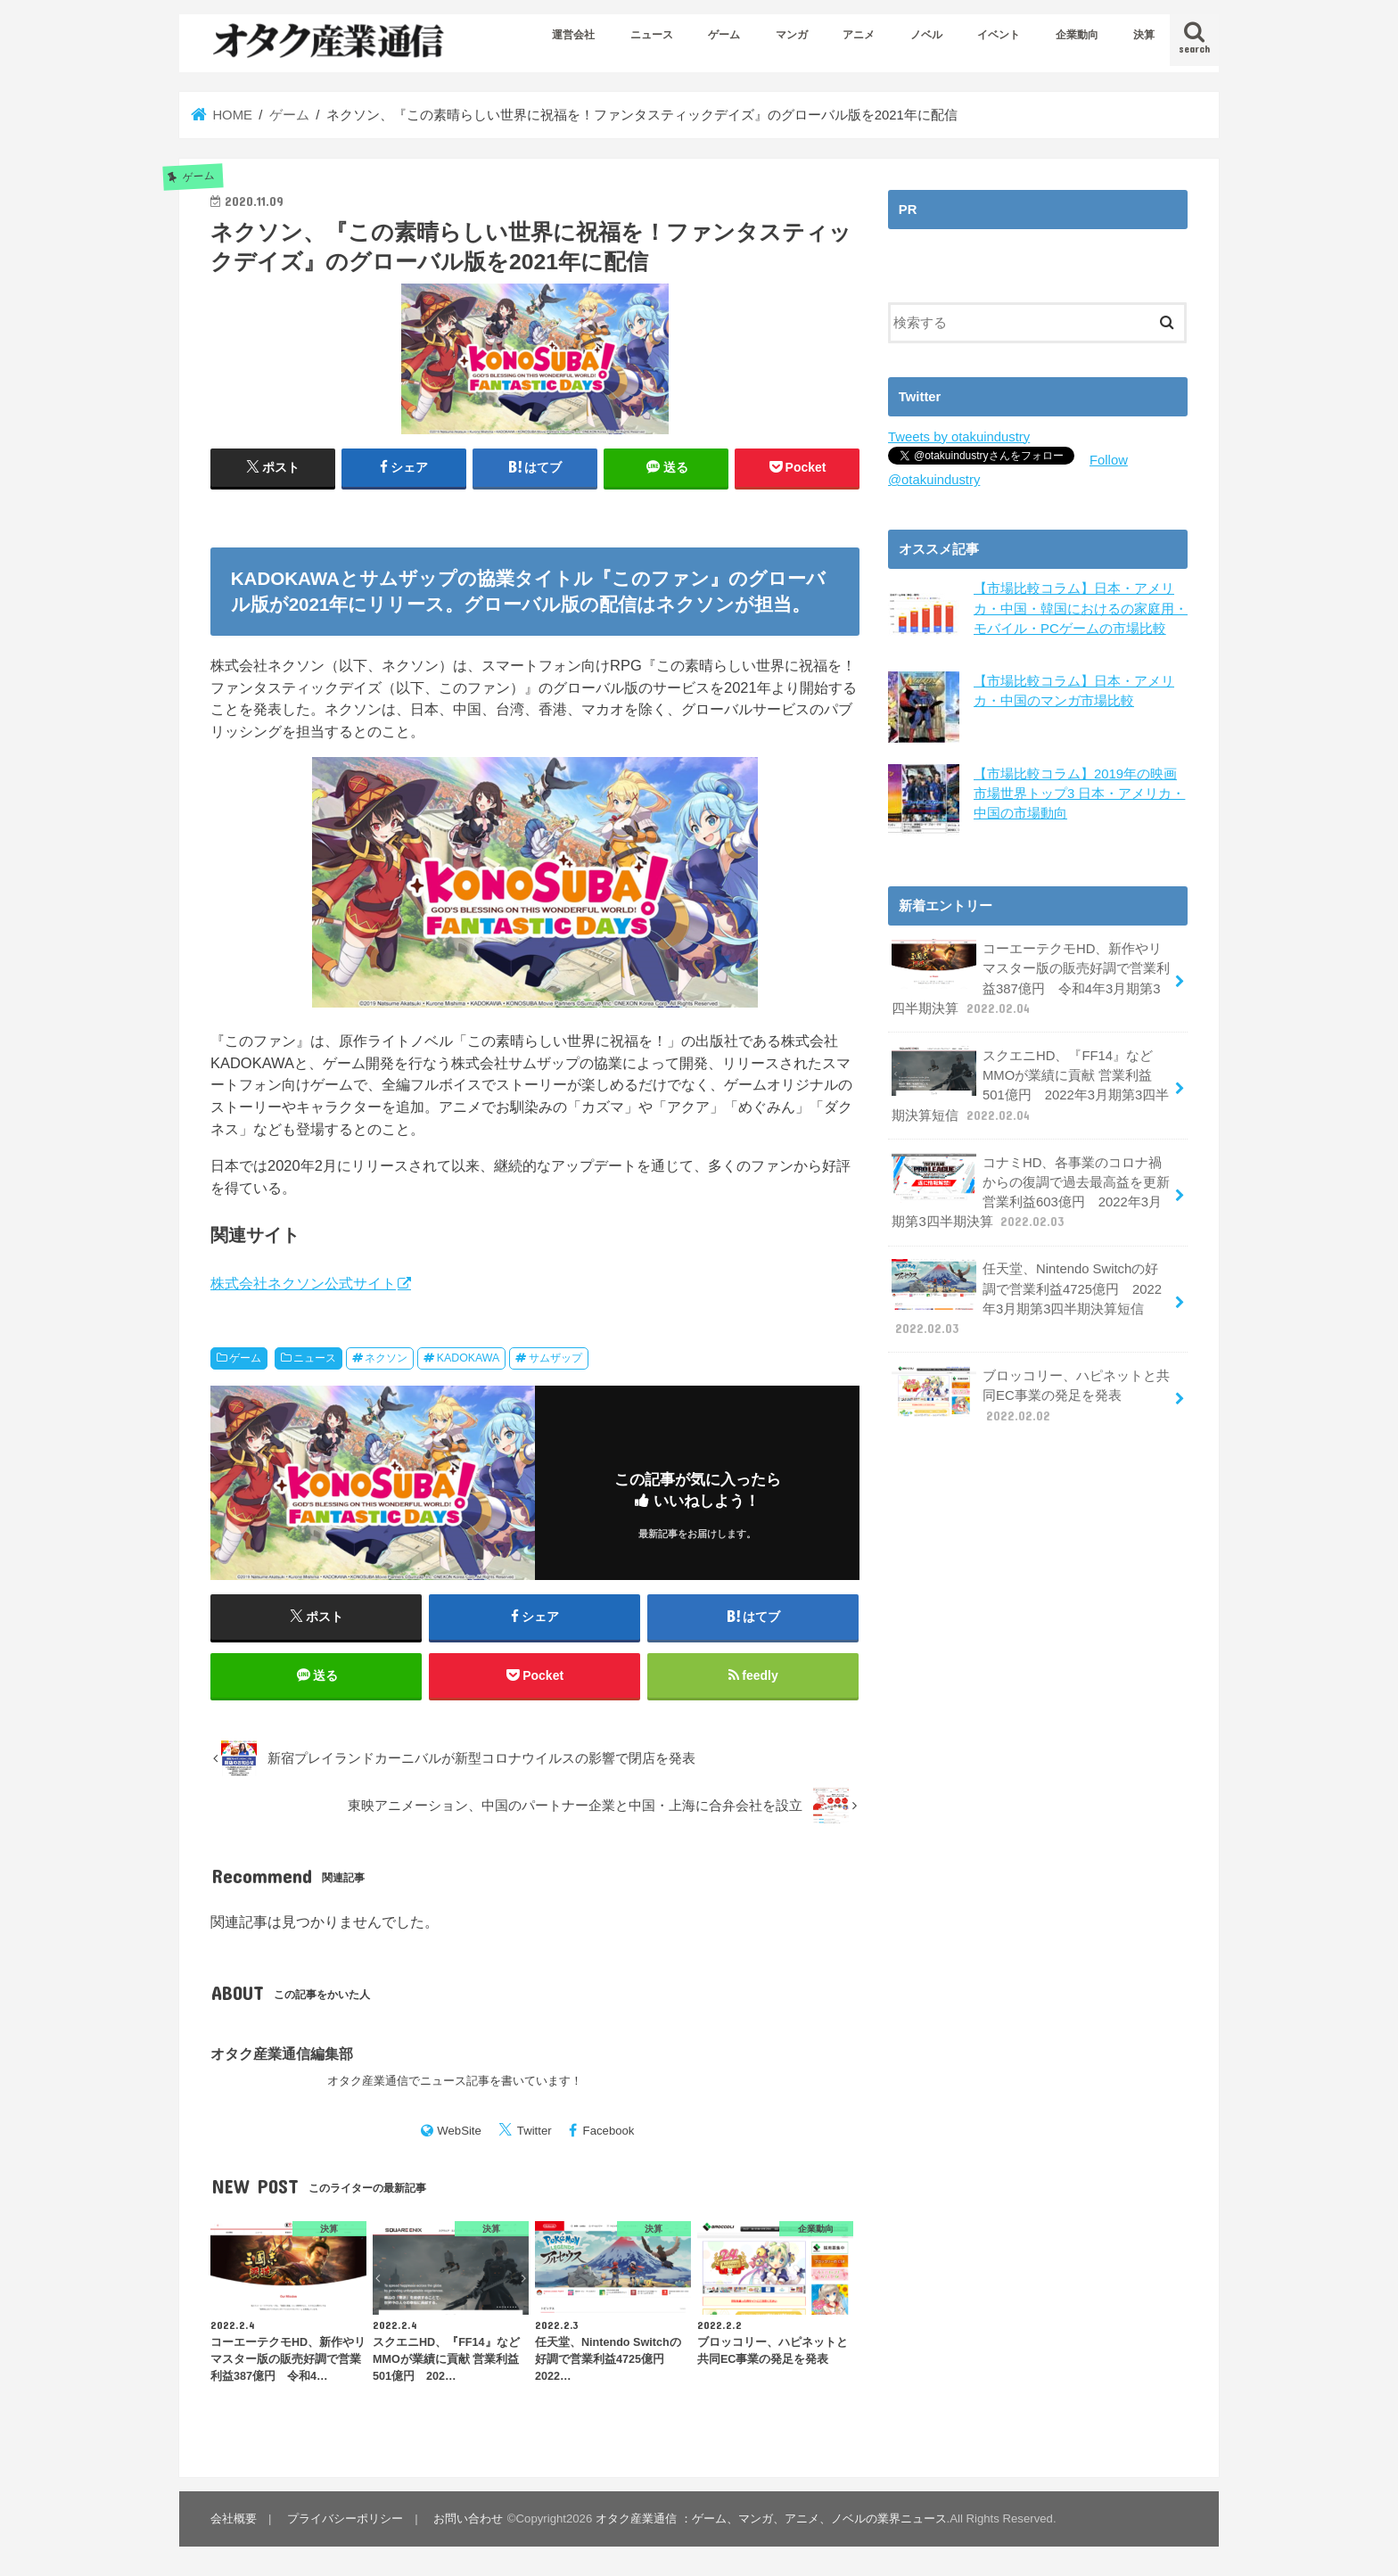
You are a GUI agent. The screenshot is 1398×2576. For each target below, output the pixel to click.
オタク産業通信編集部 (281, 2053)
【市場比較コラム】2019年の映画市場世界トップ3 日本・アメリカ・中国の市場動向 (1079, 792)
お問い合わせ (468, 2518)
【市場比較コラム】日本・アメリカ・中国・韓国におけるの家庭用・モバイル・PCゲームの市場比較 (1081, 608)
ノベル (926, 35)
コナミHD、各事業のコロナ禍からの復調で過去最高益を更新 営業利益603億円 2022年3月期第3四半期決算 (1031, 1189)
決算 (1144, 35)
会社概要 (233, 2518)
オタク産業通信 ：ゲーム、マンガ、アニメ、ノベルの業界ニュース (771, 2518)
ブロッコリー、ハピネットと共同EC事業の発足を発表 (1031, 1392)
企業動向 (1077, 35)
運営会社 (573, 35)
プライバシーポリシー (345, 2518)
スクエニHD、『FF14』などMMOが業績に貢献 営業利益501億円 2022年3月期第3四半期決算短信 (1030, 1083)
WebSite (459, 2131)
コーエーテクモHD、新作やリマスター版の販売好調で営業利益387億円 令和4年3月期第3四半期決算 (1031, 976)
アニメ (859, 35)
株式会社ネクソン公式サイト (303, 1283)
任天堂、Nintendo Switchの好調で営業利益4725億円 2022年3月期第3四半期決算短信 (1032, 1296)
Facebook (609, 2131)
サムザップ (555, 1358)
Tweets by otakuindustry (959, 437)
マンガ (792, 35)
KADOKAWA (468, 1358)
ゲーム (724, 35)
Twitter (534, 2131)
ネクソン (386, 1358)
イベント (998, 35)
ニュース (651, 35)
